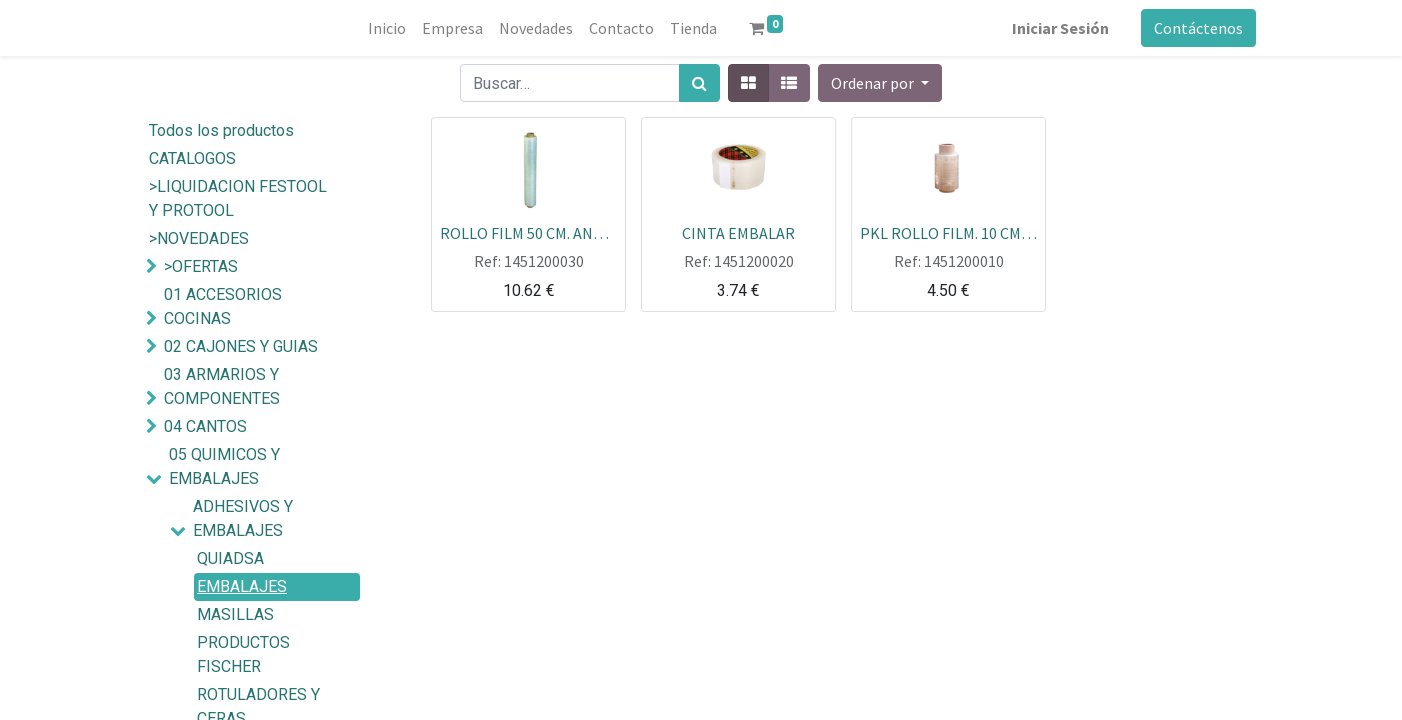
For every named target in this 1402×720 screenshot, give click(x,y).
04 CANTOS (205, 426)
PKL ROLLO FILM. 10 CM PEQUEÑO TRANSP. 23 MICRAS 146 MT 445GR (948, 232)
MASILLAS (235, 614)
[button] (880, 83)
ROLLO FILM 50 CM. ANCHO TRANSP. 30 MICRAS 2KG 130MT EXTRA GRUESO (528, 232)
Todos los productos (221, 130)
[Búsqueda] (699, 83)
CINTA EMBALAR (738, 232)
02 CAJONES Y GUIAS (241, 346)
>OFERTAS (201, 266)
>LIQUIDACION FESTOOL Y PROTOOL (238, 198)
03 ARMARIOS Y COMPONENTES (222, 386)
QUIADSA (230, 558)
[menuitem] (387, 28)
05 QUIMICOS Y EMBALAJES (224, 466)
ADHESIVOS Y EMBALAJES (243, 518)
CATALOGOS (192, 158)
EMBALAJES (242, 586)
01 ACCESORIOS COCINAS (223, 306)
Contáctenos (1198, 28)
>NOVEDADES (199, 238)
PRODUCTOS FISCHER (243, 654)
